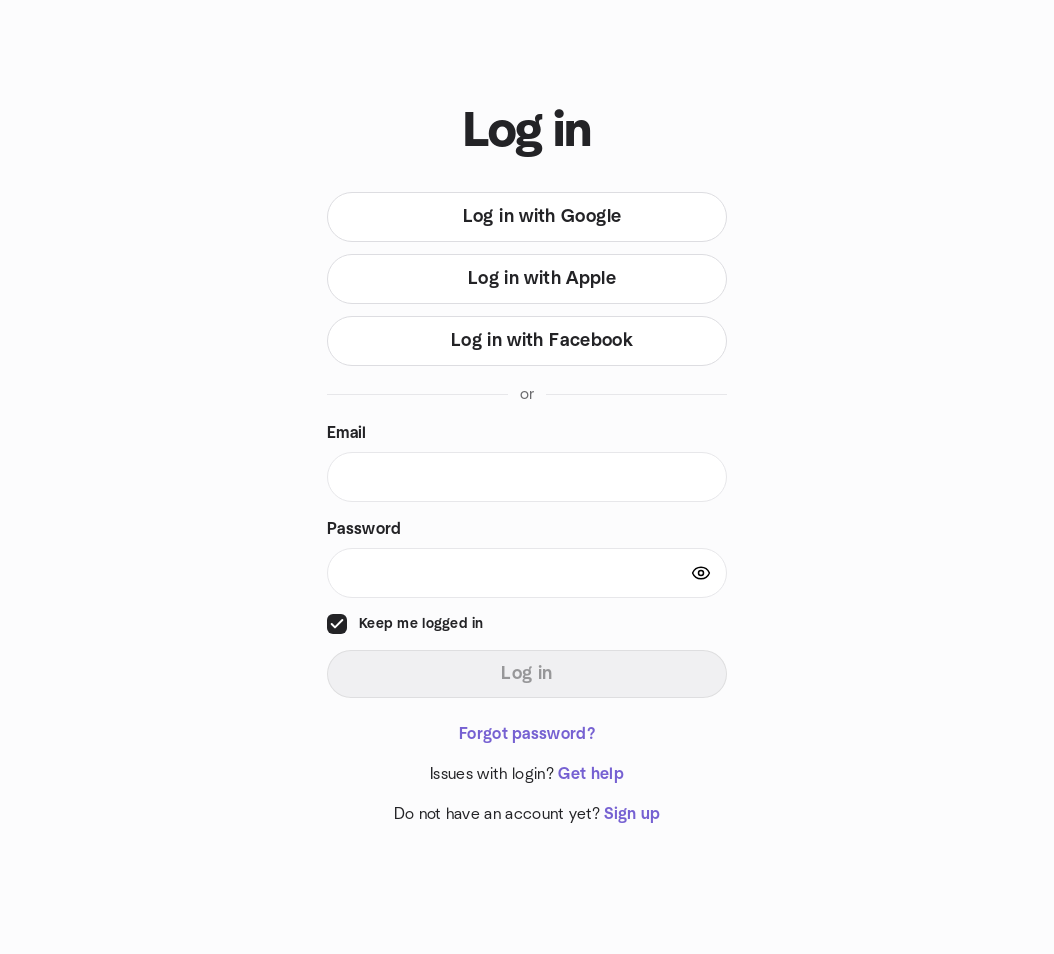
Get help (591, 774)
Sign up (632, 814)
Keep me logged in (421, 624)
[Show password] (701, 573)
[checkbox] (337, 624)
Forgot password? (527, 734)
